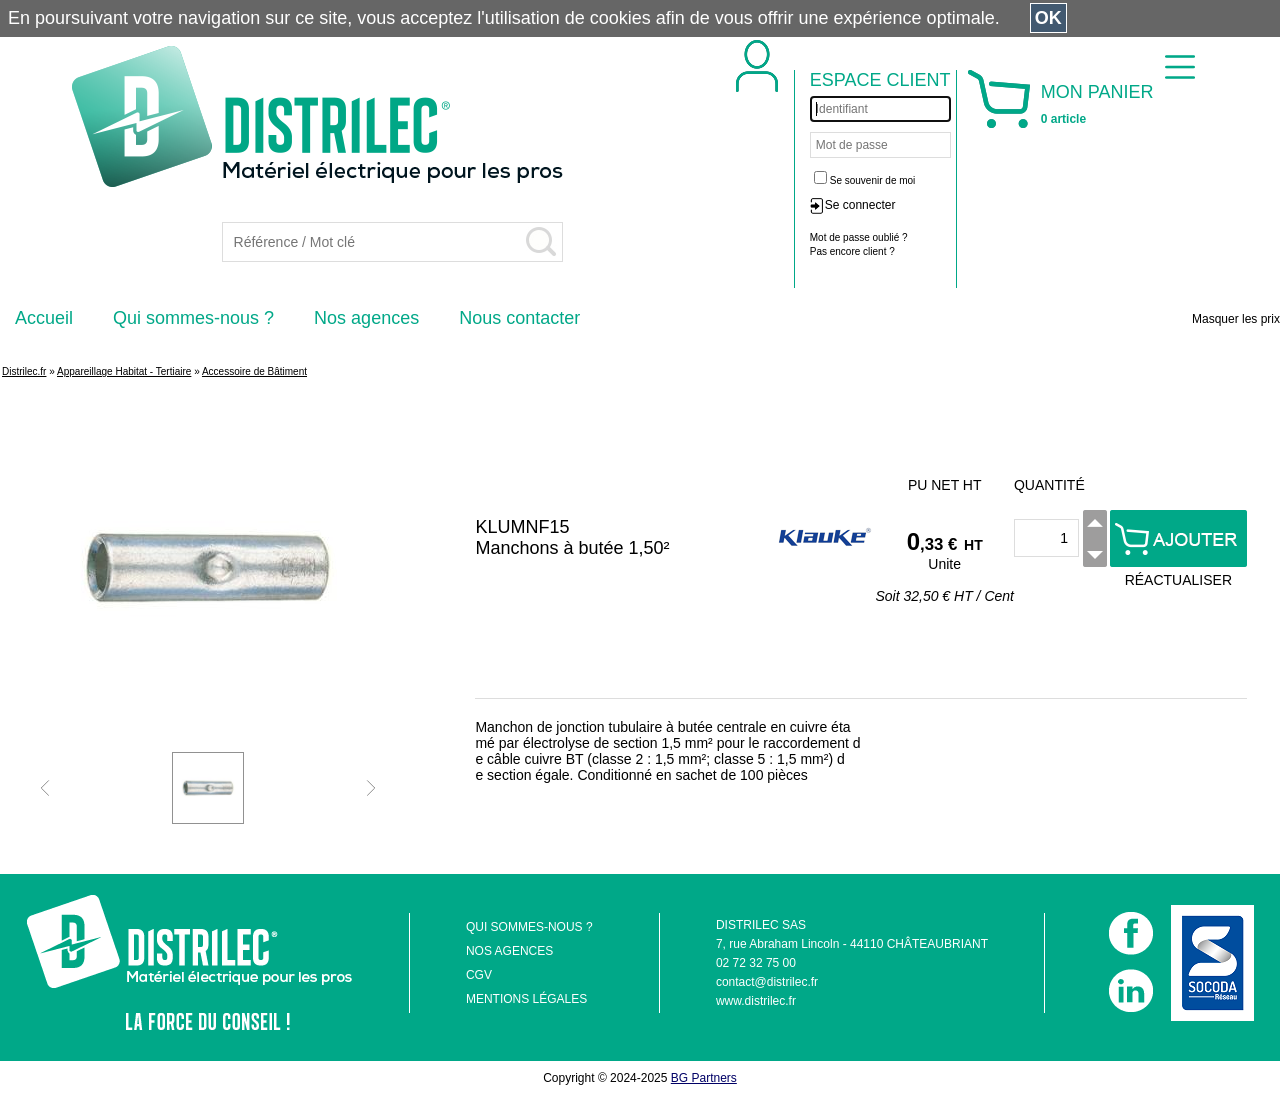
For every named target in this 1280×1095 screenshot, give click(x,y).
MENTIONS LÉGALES (526, 999)
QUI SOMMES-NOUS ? (529, 927)
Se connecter (860, 205)
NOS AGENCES (509, 951)
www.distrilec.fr (756, 1001)
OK (1048, 18)
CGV (479, 975)
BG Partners (704, 1078)
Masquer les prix (1236, 319)
